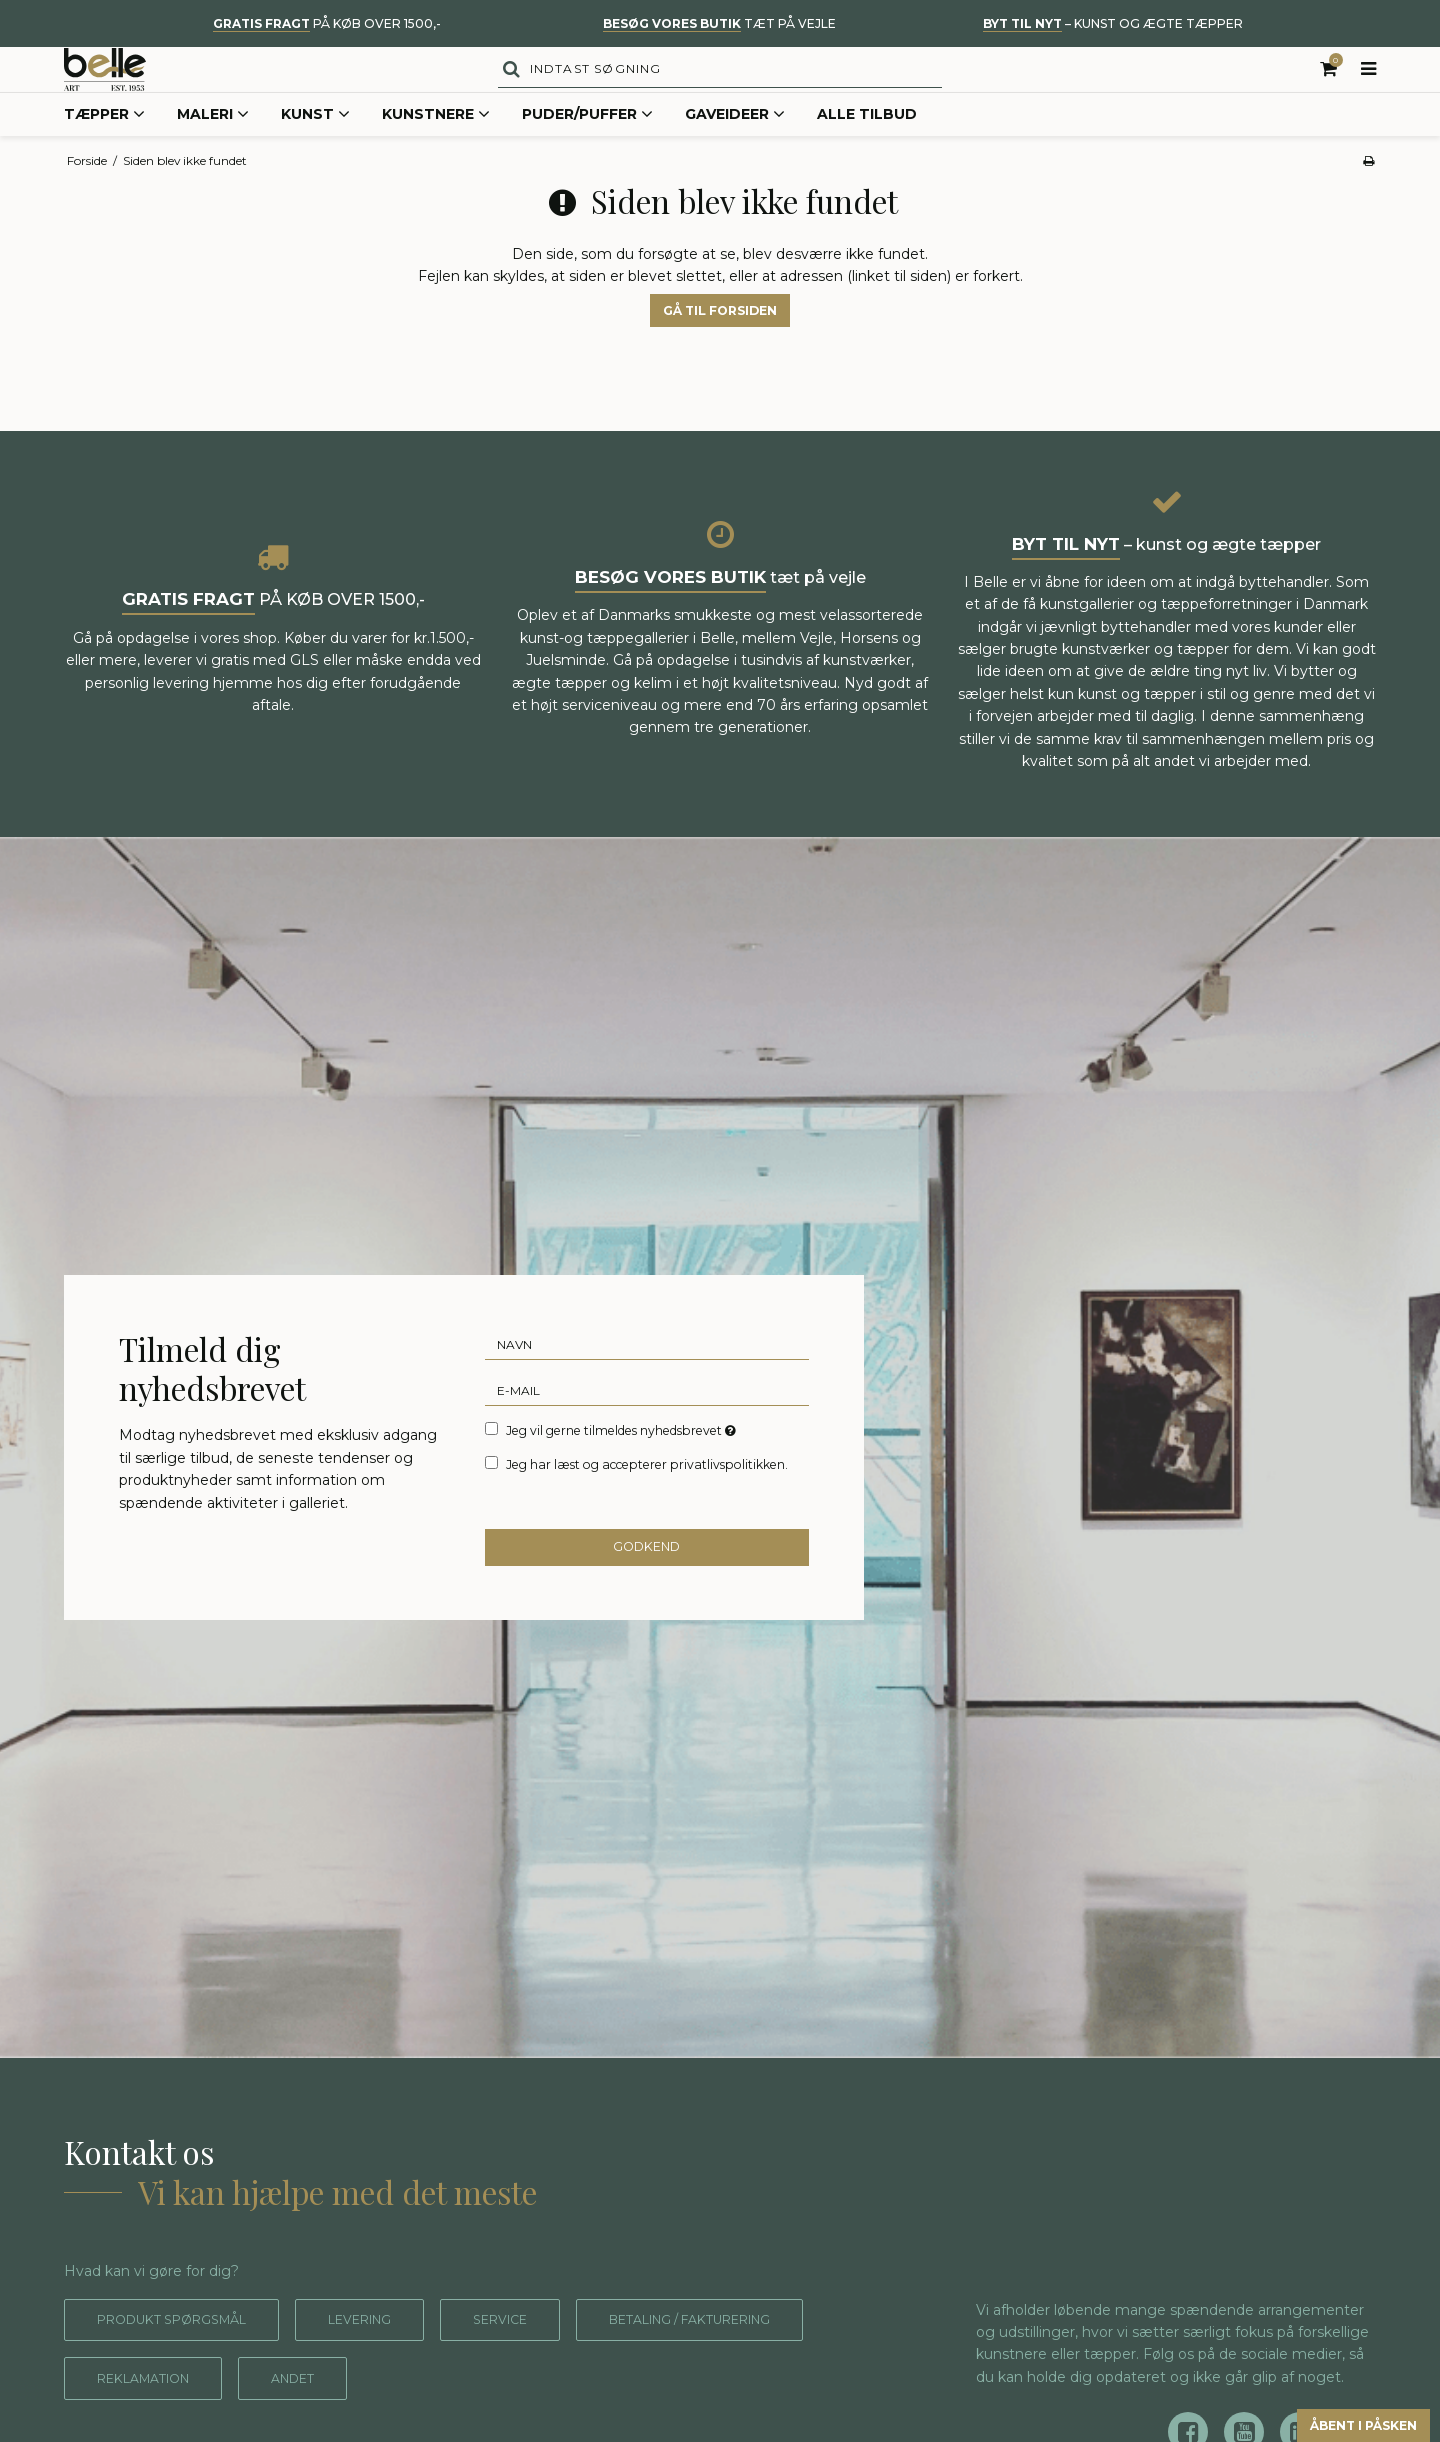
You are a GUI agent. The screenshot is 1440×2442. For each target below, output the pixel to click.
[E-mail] (647, 1426)
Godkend (647, 1585)
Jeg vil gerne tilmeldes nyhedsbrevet (622, 1466)
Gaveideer (735, 154)
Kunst (315, 154)
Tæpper (104, 154)
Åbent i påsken (1335, 2421)
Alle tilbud (867, 153)
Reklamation (434, 2417)
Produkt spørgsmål (184, 2358)
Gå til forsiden (720, 349)
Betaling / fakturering (197, 2417)
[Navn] (647, 1380)
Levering (392, 2358)
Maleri (213, 154)
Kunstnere (436, 154)
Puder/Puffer (587, 154)
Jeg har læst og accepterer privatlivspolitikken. (647, 1500)
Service (544, 2358)
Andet (598, 2417)
